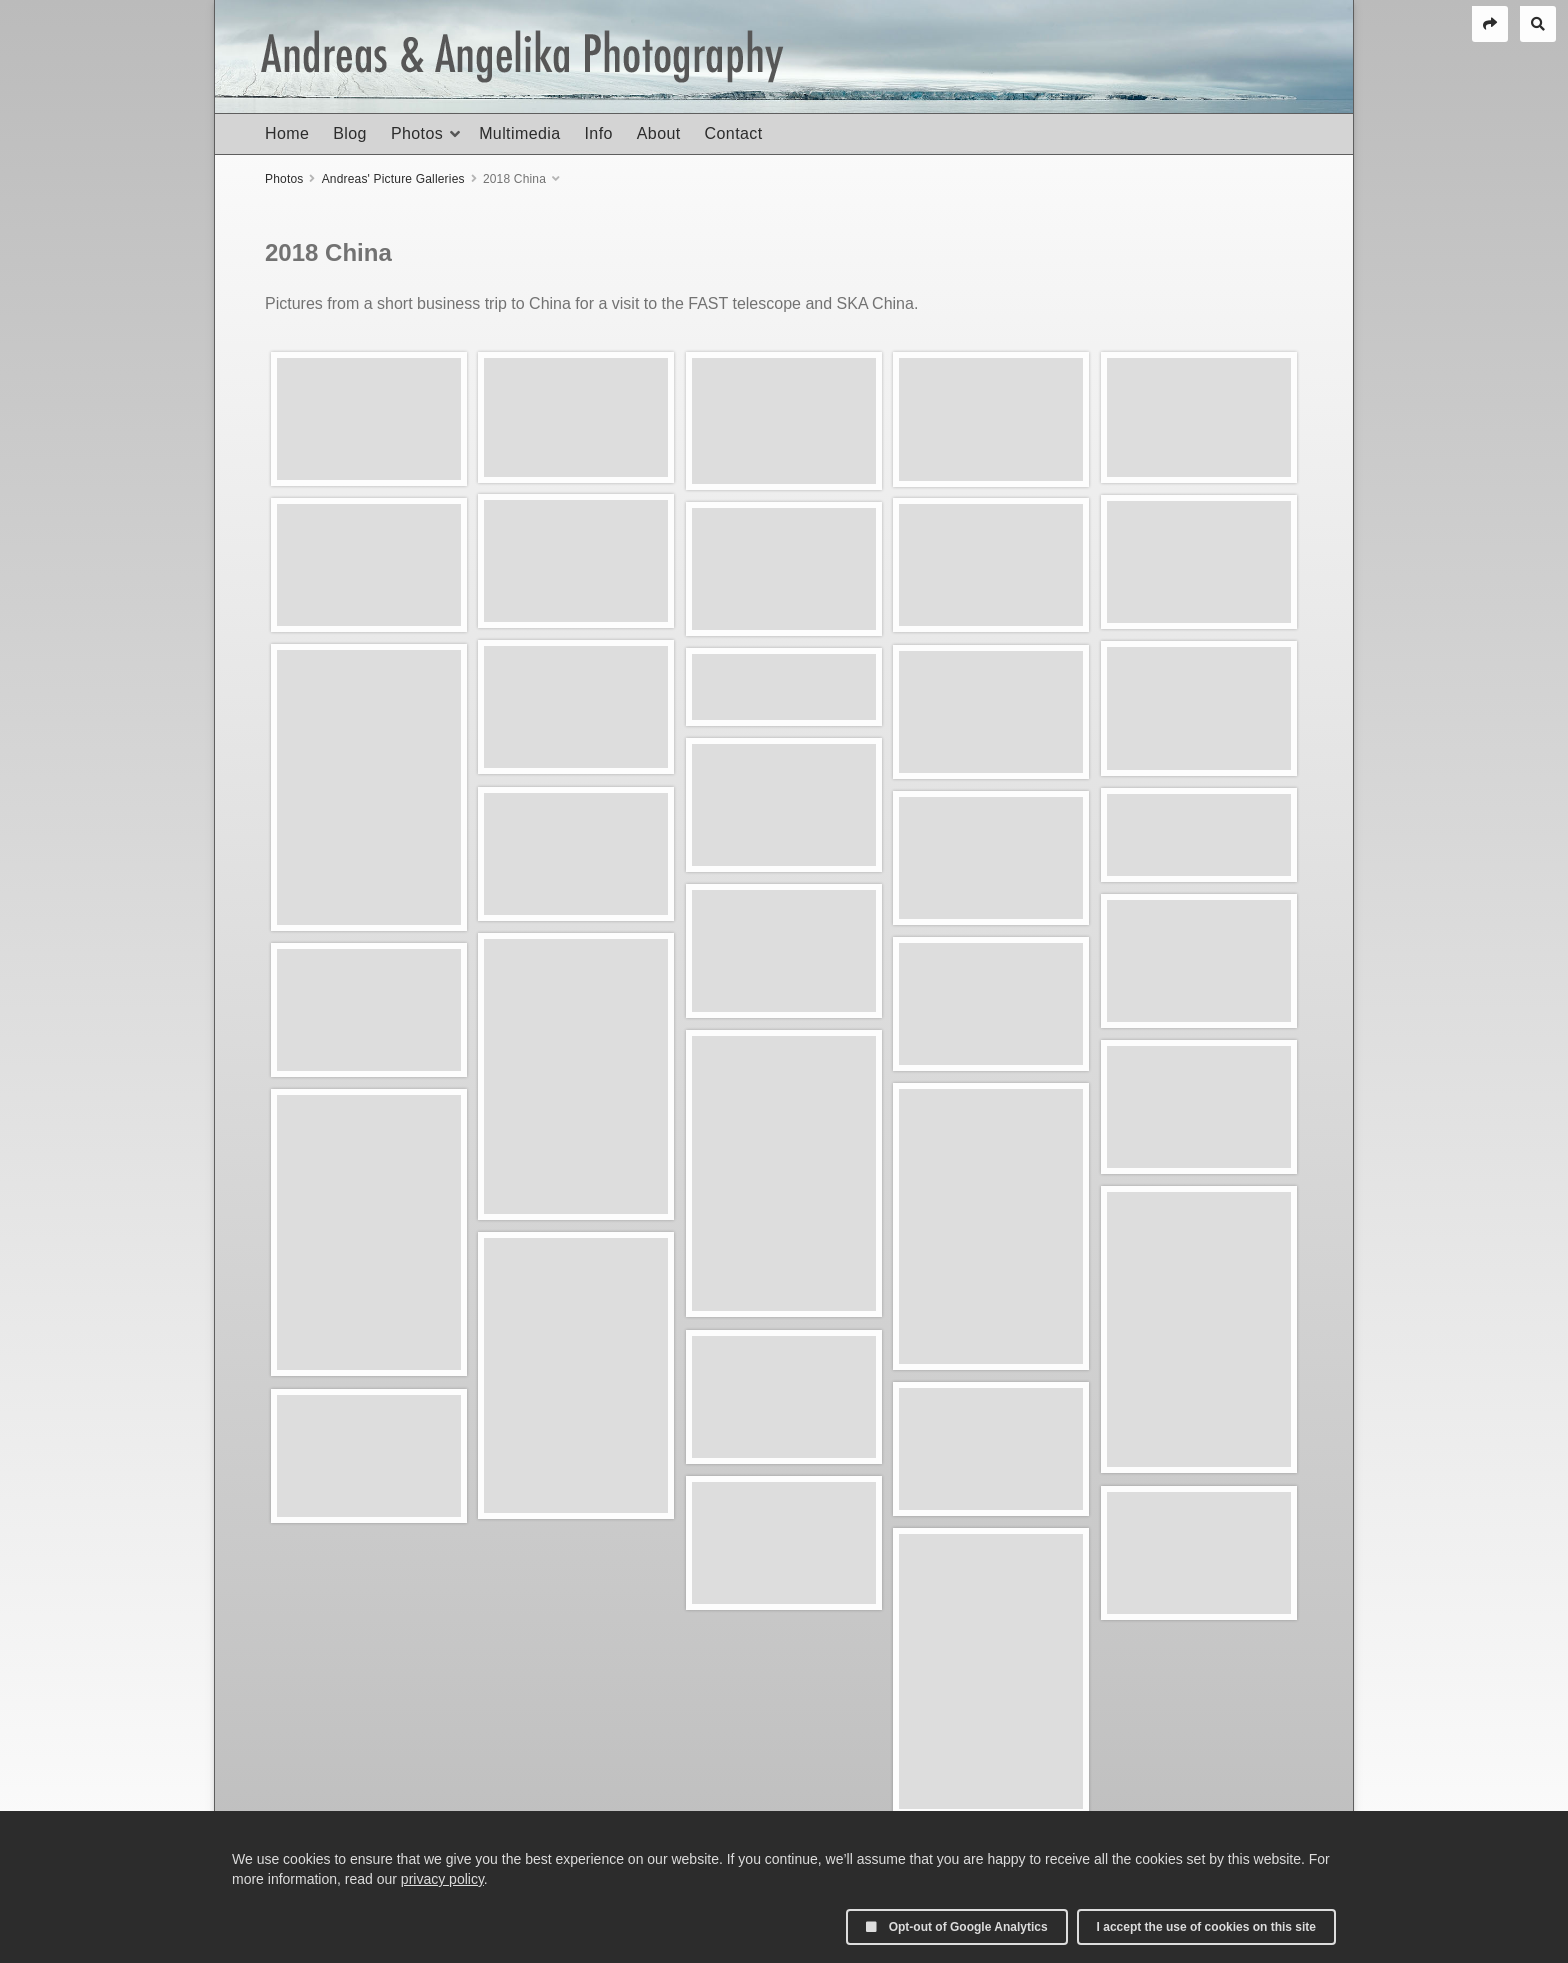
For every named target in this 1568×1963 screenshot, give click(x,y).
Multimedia (519, 133)
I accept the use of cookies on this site (1206, 1927)
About (659, 133)
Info (598, 133)
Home (287, 133)
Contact (734, 133)
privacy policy (442, 1879)
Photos (417, 133)
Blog (350, 133)
